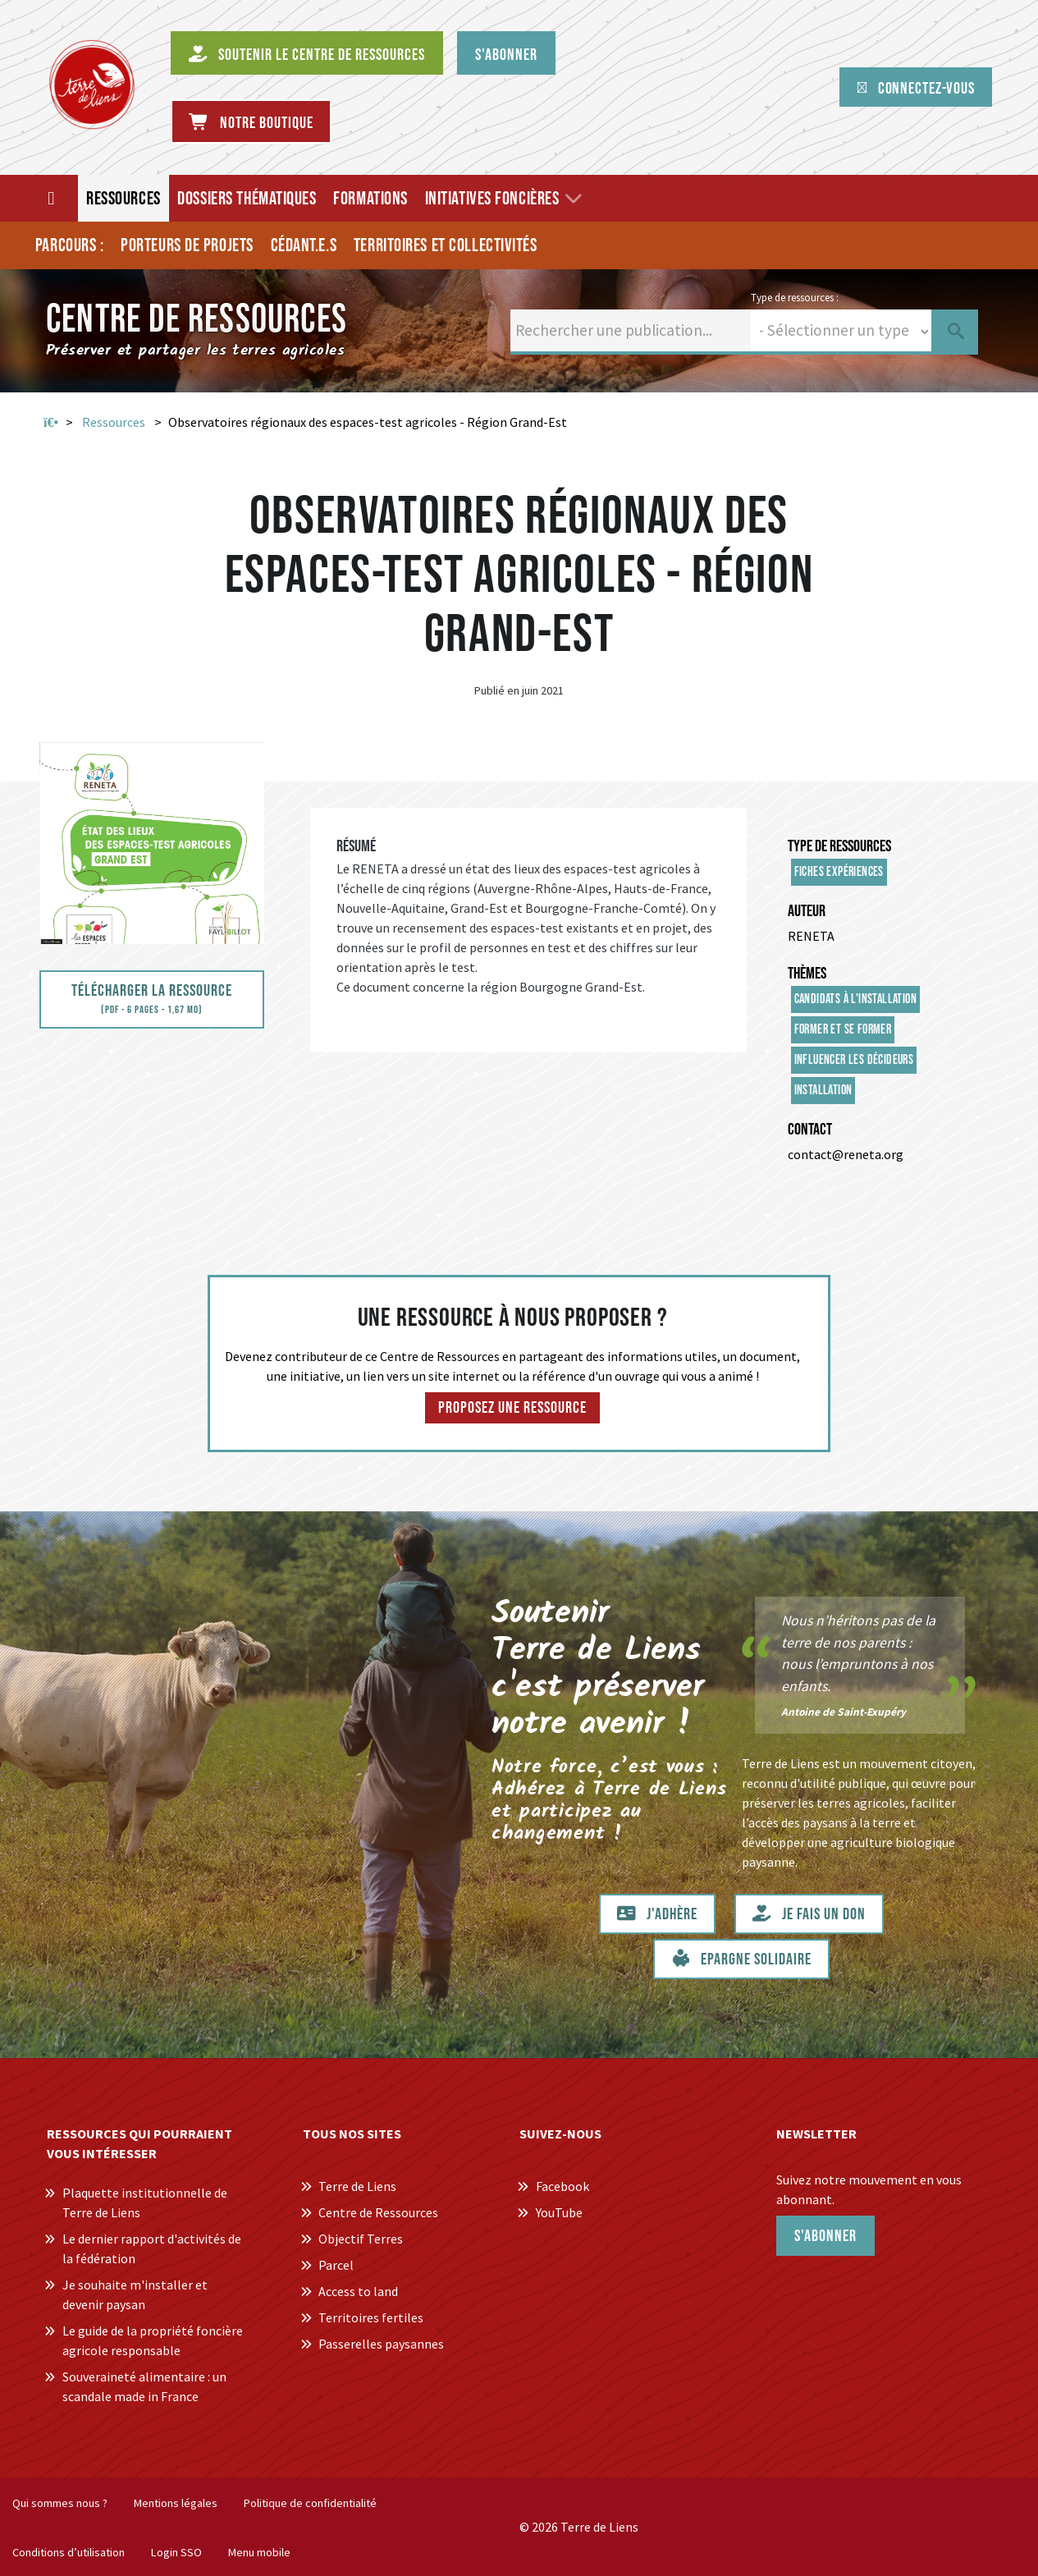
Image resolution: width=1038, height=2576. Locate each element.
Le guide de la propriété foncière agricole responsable (152, 2340)
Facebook (562, 2186)
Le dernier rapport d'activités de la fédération (151, 2248)
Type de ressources (839, 846)
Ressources (113, 422)
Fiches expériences (839, 872)
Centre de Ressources (378, 2212)
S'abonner (825, 2236)
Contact (810, 1129)
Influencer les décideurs (854, 1060)
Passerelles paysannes (381, 2343)
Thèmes (807, 973)
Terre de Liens (357, 2186)
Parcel (336, 2265)
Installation (823, 1090)
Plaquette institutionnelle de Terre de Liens (144, 2202)
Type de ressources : (795, 297)
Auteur (806, 911)
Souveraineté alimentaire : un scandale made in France (144, 2386)
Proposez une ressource (512, 1408)
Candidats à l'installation (855, 999)
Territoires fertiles (370, 2317)
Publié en (496, 690)
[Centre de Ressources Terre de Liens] (91, 84)
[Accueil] (52, 198)
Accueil (51, 422)
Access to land (358, 2291)
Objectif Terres (360, 2238)
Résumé (356, 846)
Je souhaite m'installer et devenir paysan (135, 2294)
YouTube (559, 2212)
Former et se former (843, 1030)
